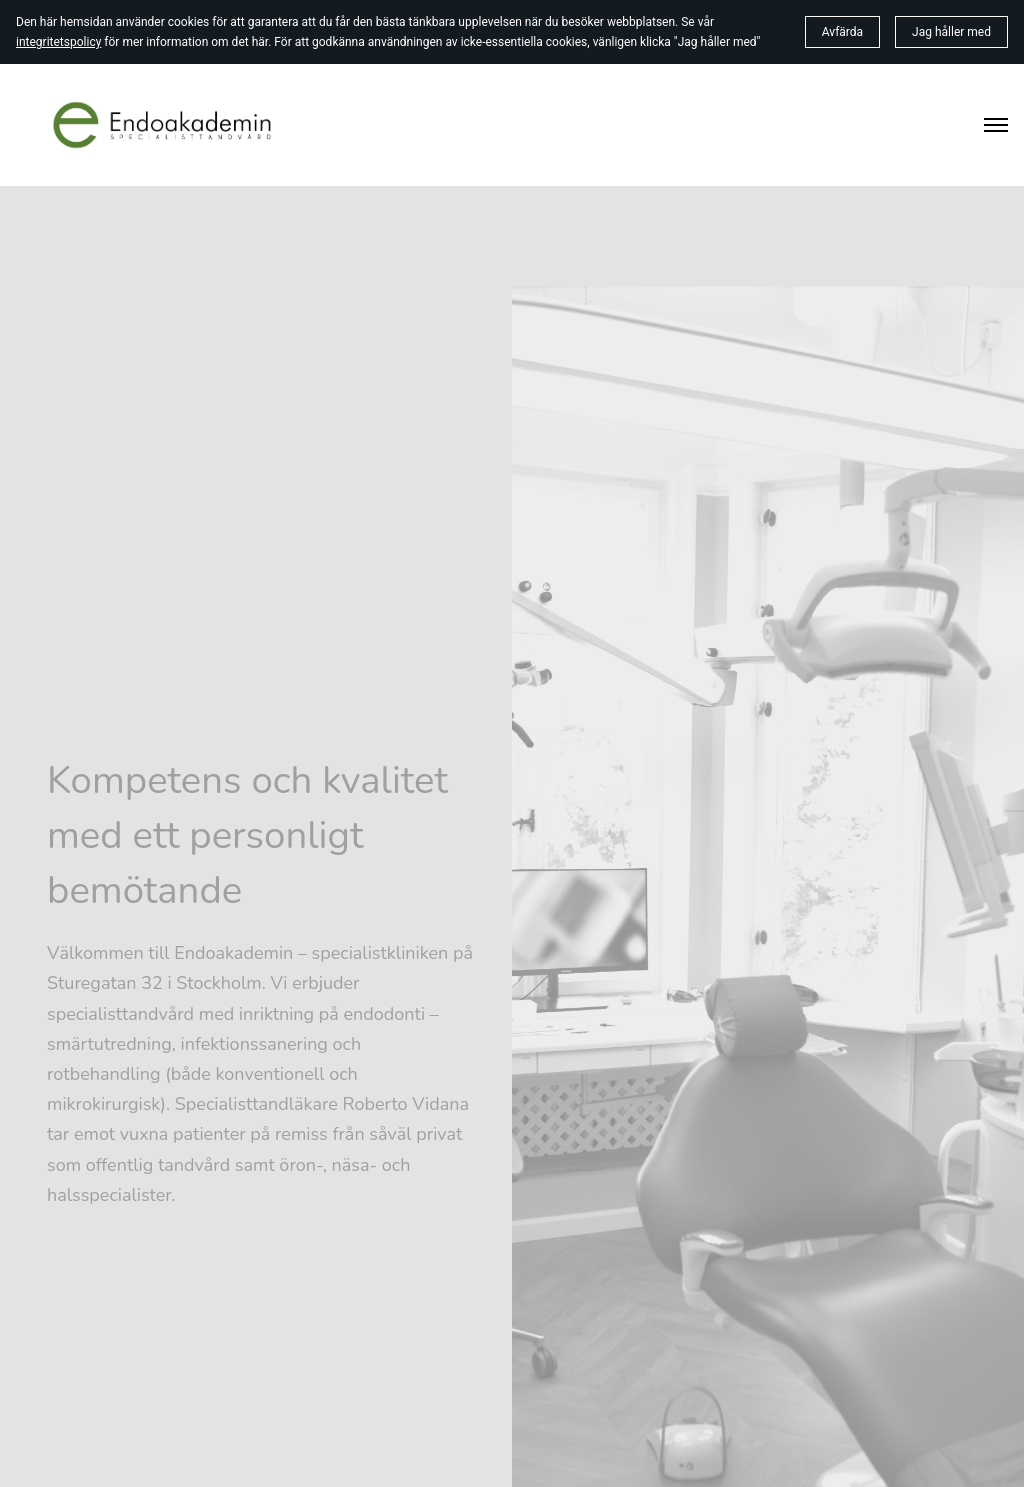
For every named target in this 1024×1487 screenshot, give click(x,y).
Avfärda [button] (842, 32)
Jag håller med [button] (951, 32)
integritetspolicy (58, 42)
